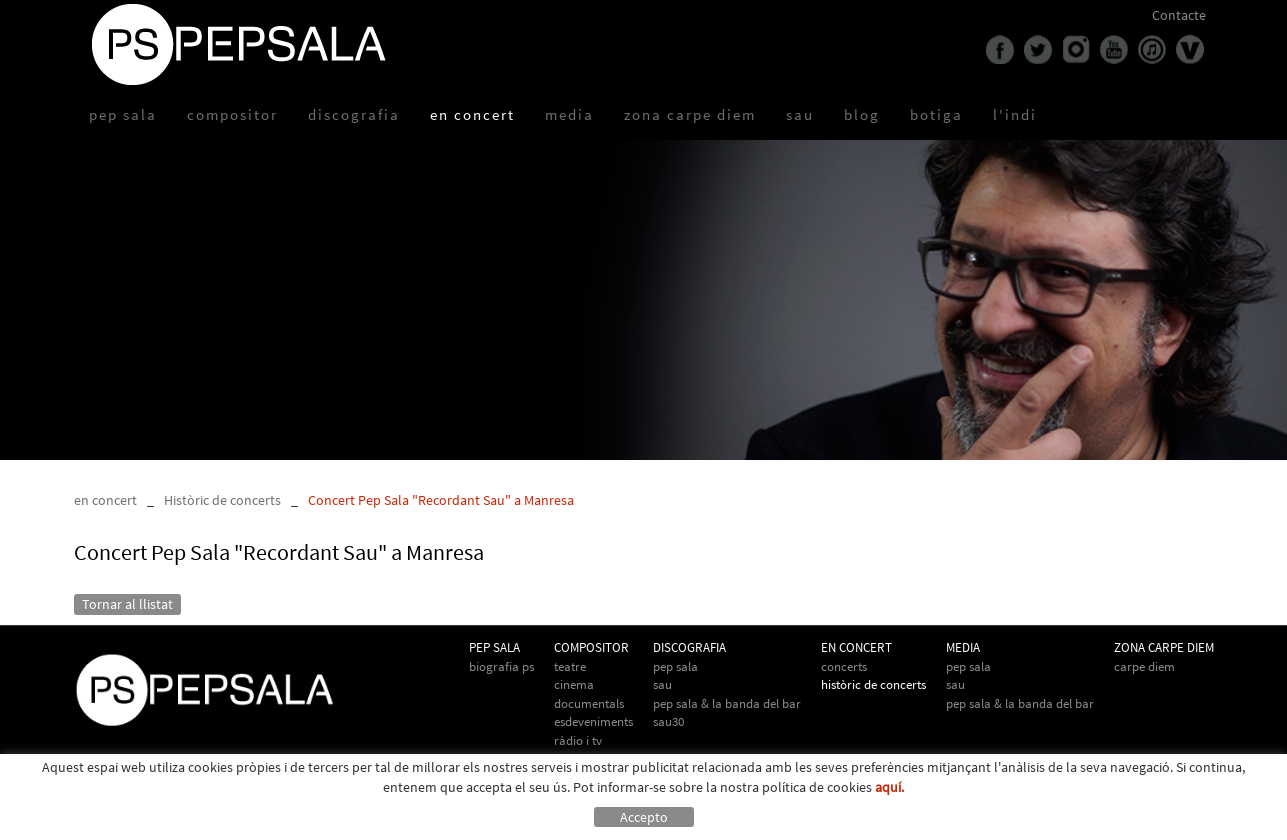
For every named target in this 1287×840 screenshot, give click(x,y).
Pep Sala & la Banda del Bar (1020, 703)
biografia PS (501, 666)
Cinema (574, 684)
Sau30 (668, 721)
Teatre (570, 666)
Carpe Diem (1144, 666)
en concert (105, 500)
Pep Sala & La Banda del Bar (727, 703)
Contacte (1179, 15)
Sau (662, 684)
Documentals (589, 703)
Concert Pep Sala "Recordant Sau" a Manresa (441, 500)
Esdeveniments (593, 721)
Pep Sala (675, 666)
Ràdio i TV (578, 740)
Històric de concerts (222, 500)
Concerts (844, 666)
